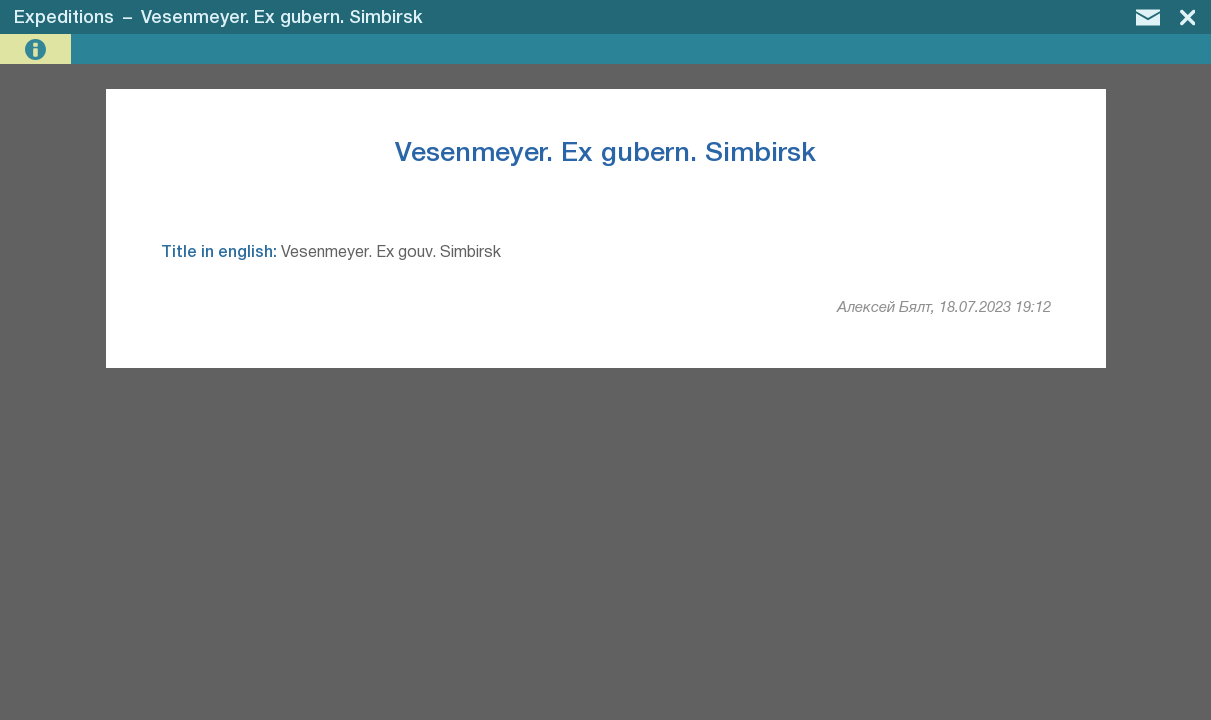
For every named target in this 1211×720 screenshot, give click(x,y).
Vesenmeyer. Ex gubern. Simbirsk (282, 18)
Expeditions (64, 18)
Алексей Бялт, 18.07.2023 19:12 (944, 308)
